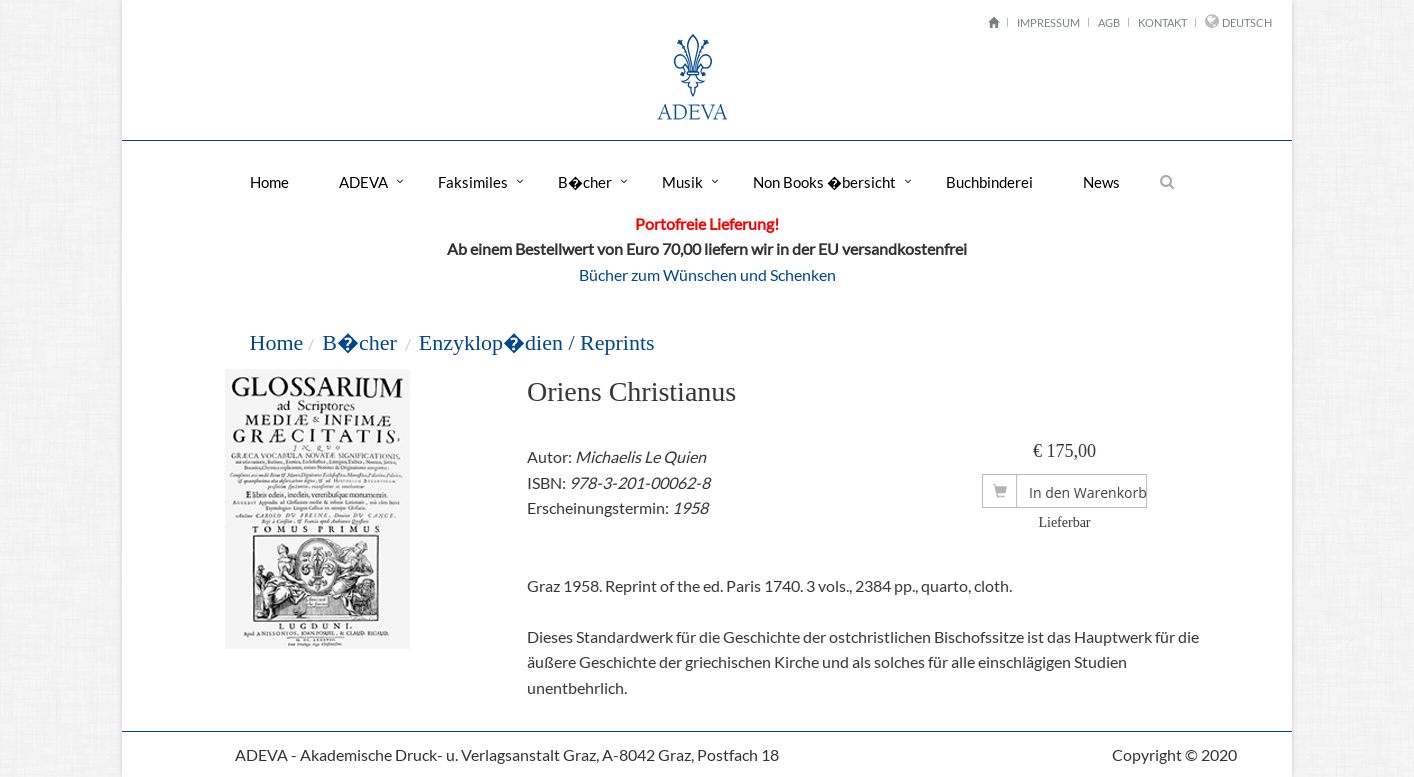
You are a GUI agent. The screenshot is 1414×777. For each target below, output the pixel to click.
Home (269, 182)
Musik (682, 182)
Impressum (1048, 22)
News (1101, 182)
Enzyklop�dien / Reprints (537, 342)
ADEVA (363, 182)
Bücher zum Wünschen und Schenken (707, 274)
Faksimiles (473, 182)
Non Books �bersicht (824, 182)
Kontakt (1162, 22)
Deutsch (1247, 22)
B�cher (585, 182)
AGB (1109, 22)
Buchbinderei (989, 182)
